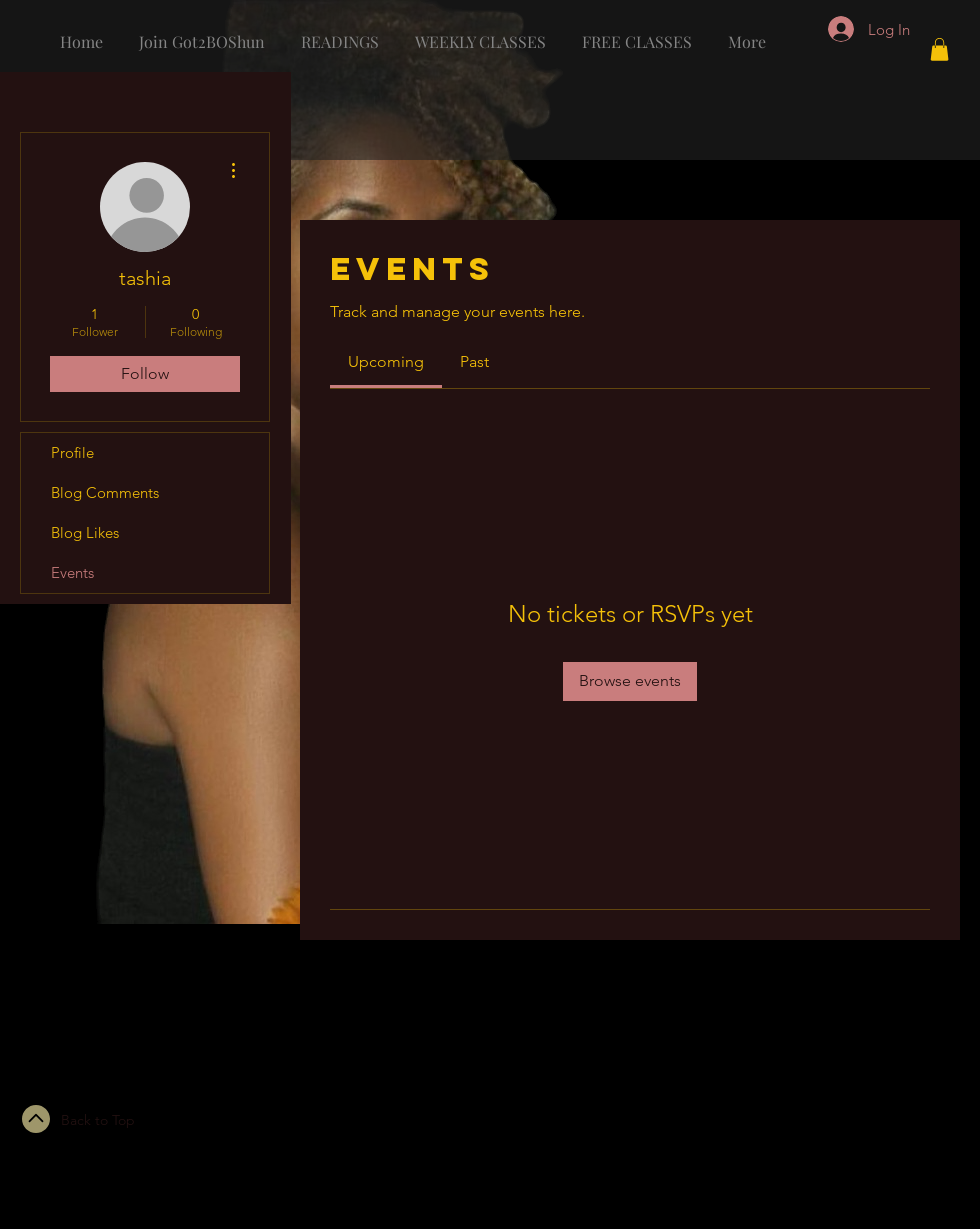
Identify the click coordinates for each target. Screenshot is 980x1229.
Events (72, 572)
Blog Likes (85, 532)
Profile (72, 452)
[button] (939, 49)
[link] (386, 361)
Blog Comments (105, 492)
